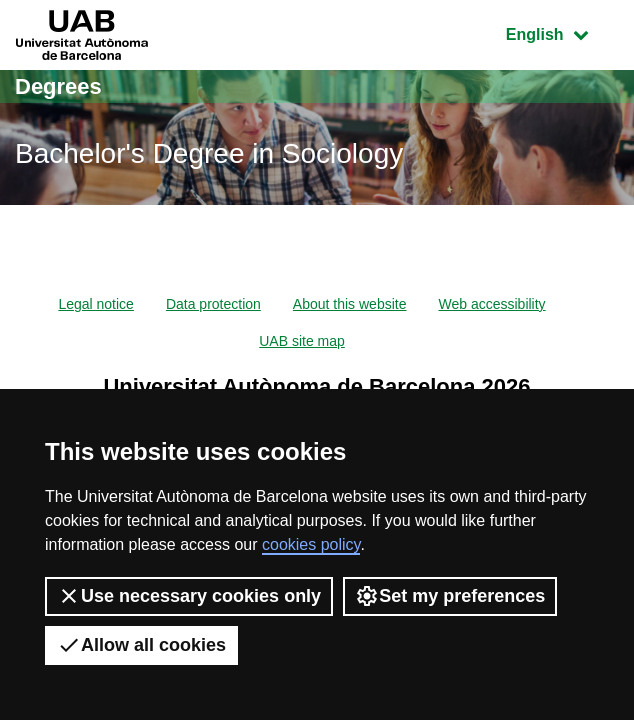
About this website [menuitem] (350, 304)
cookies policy (311, 544)
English (562, 32)
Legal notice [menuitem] (96, 304)
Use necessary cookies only (189, 596)
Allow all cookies (141, 645)
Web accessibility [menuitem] (491, 304)
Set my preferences (450, 596)
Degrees (58, 86)
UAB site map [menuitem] (302, 341)
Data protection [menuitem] (213, 304)
